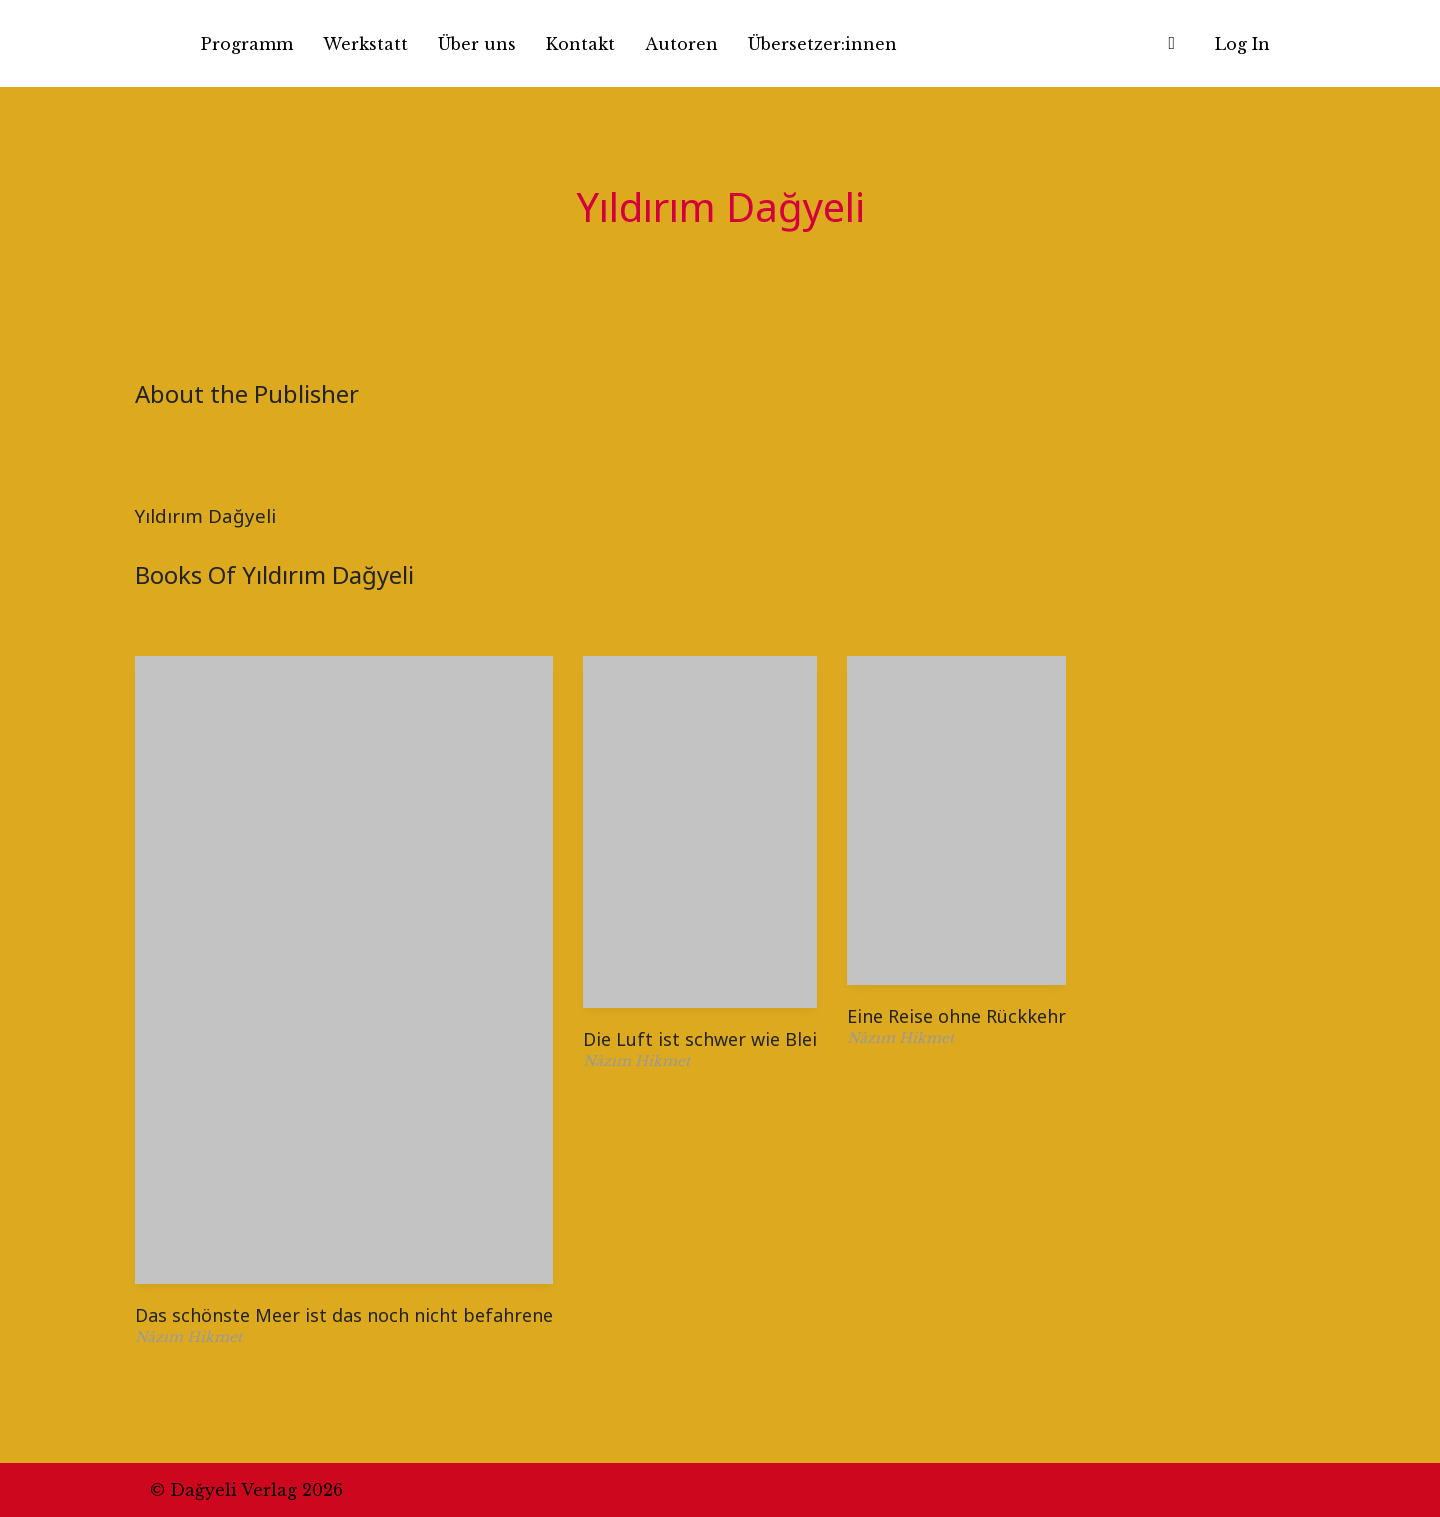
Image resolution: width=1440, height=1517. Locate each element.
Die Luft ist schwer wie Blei (700, 1039)
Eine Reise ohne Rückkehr (956, 1016)
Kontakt (580, 44)
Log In (1242, 44)
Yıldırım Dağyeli (205, 515)
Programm (247, 44)
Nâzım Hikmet (188, 1337)
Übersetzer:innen (822, 44)
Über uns (477, 44)
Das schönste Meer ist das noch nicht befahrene (344, 1315)
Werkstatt (365, 44)
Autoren (681, 44)
